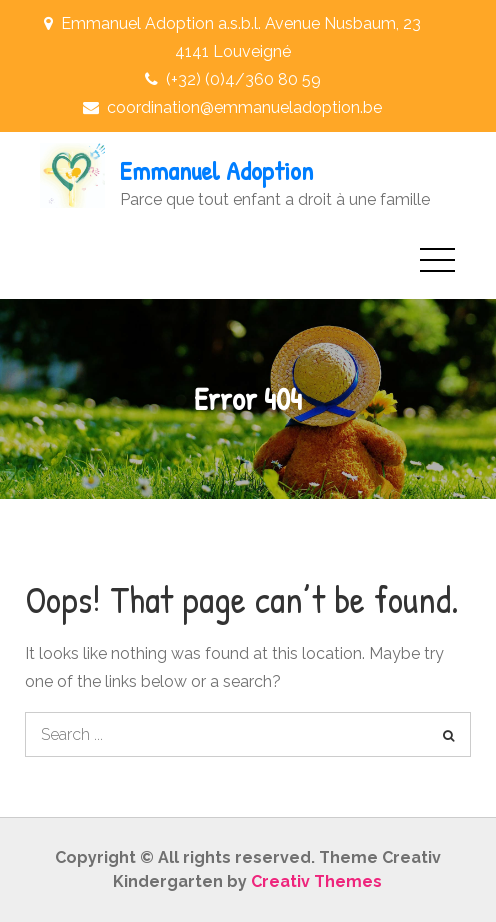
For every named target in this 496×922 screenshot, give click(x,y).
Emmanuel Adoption (216, 170)
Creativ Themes (316, 881)
